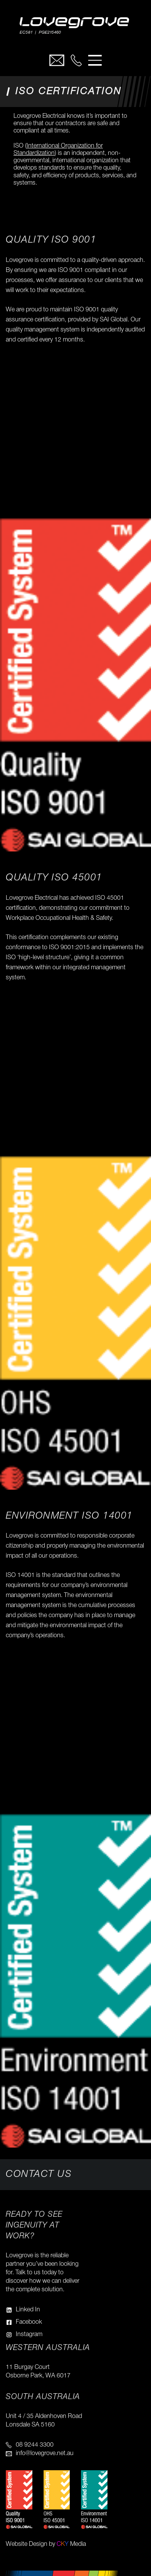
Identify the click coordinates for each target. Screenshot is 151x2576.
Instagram (29, 2334)
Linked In (28, 2310)
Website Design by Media (46, 2544)
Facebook (29, 2322)
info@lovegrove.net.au (45, 2453)
